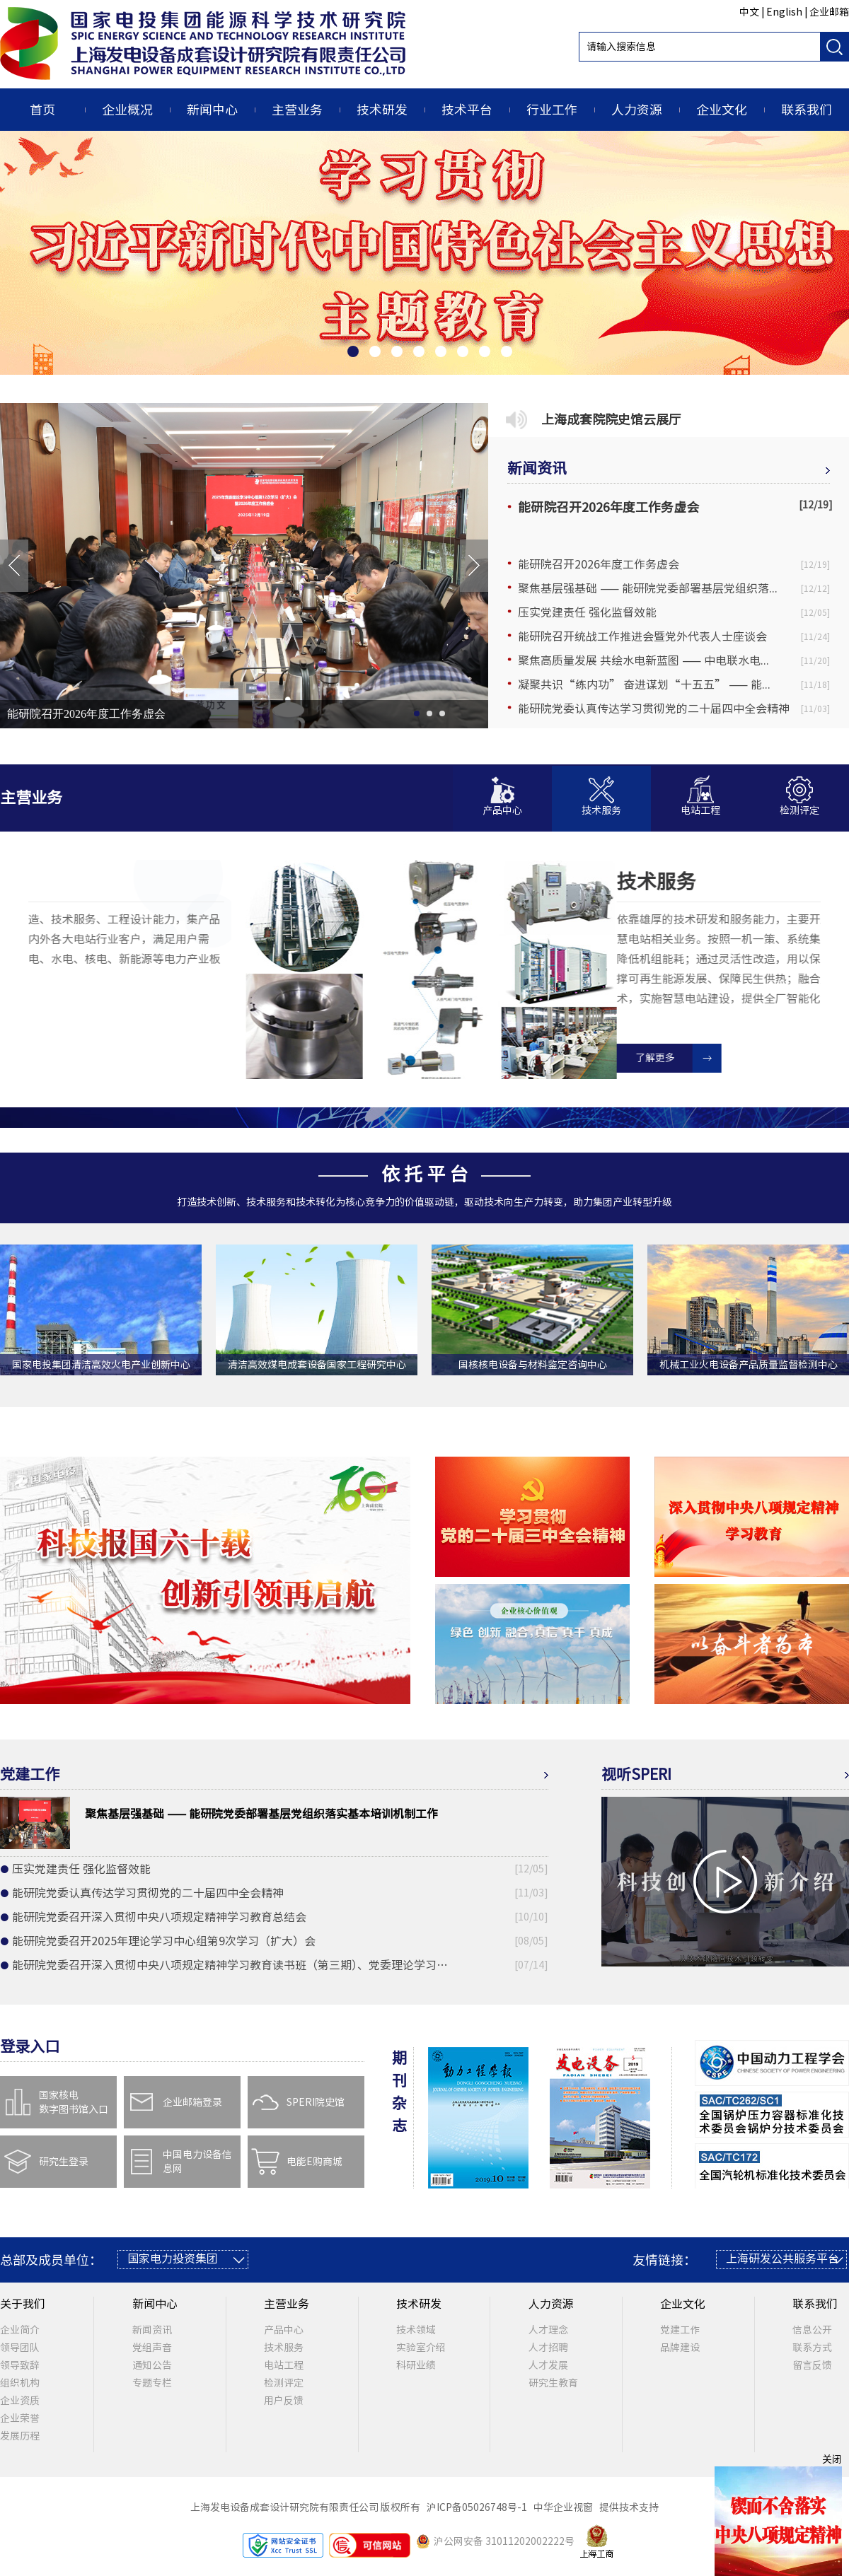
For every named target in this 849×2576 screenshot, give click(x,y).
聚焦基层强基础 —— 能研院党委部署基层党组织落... (648, 588)
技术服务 (284, 2348)
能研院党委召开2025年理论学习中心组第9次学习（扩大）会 (164, 1941)
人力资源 (636, 109)
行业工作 (551, 109)
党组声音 (152, 2348)
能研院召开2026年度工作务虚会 (86, 714)
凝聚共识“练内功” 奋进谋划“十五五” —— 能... (644, 684)
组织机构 (20, 2383)
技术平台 (466, 109)
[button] (502, 799)
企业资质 (20, 2401)
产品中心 (284, 2330)
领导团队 (20, 2348)
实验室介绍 (421, 2348)
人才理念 (548, 2330)
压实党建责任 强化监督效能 (587, 612)
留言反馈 (812, 2365)
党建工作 (680, 2330)
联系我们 (806, 109)
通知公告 (152, 2365)
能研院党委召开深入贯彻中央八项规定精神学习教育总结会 (159, 1917)
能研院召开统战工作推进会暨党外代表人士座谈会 (642, 636)
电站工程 (284, 2365)
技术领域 (416, 2330)
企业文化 (721, 109)
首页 (42, 109)
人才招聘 (548, 2348)
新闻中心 (212, 109)
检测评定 (284, 2383)
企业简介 (20, 2330)
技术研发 (382, 109)
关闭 (832, 2459)
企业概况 (127, 109)
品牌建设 (680, 2348)
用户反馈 (284, 2401)
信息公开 (812, 2330)
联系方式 (812, 2348)
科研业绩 (416, 2365)
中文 (749, 12)
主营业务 (297, 109)
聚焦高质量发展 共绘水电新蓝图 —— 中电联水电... (643, 660)
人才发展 (548, 2365)
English (784, 12)
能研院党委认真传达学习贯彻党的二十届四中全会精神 (654, 708)
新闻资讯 (537, 468)
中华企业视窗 (565, 2507)
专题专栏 (152, 2383)
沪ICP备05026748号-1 (479, 2507)
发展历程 (20, 2436)
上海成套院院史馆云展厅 (611, 419)
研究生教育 (553, 2383)
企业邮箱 (829, 12)
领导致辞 (20, 2365)
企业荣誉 (20, 2418)
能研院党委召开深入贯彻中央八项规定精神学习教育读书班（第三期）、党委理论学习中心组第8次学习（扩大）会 (235, 1965)
